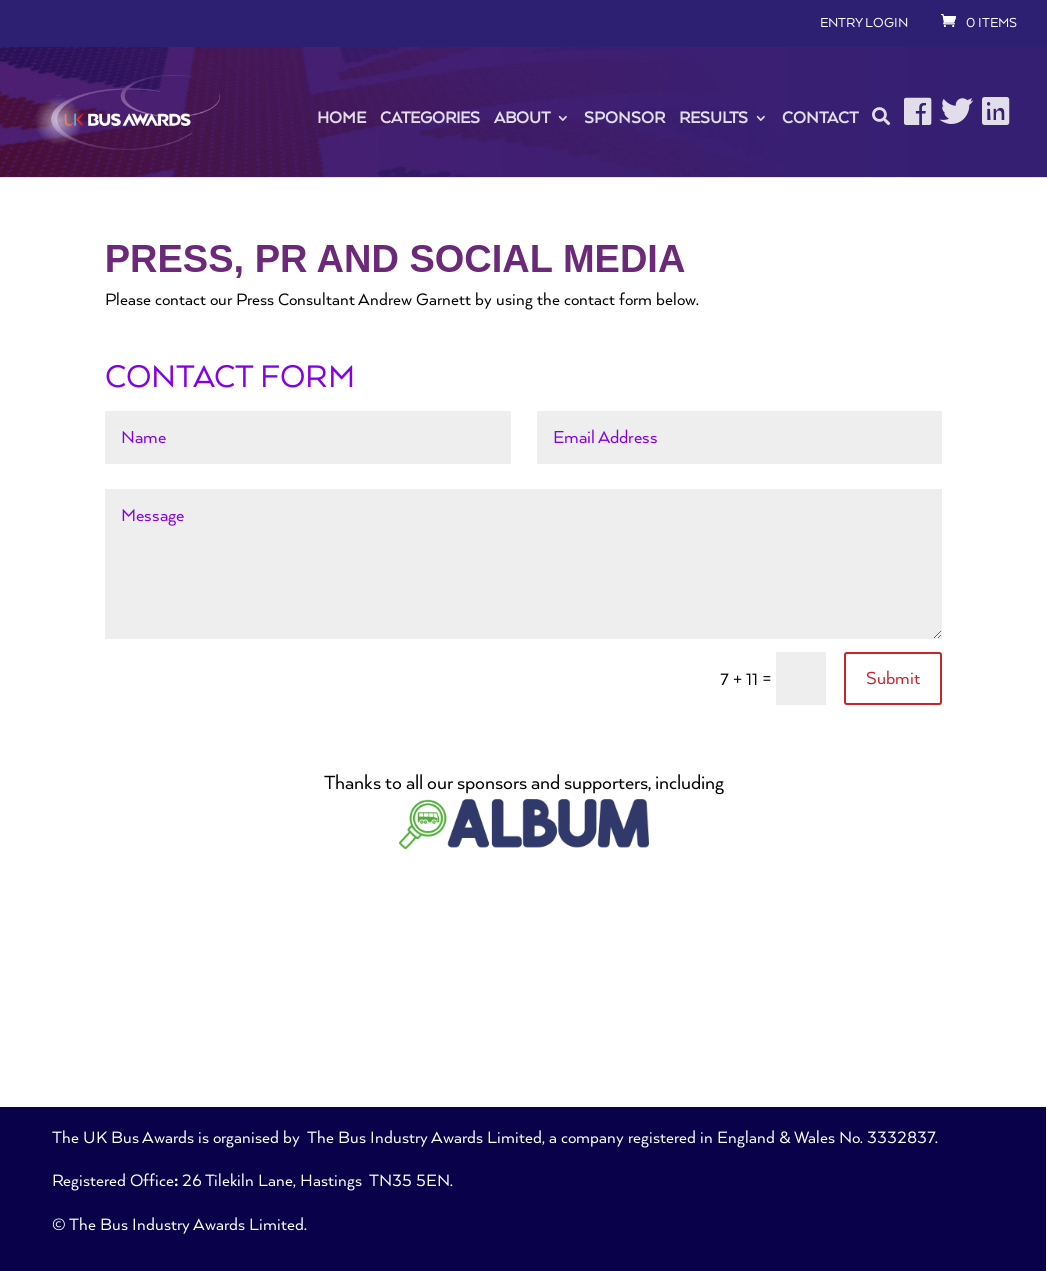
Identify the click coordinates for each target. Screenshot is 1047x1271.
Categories (430, 118)
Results (713, 118)
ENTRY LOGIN (864, 23)
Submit (893, 678)
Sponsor (624, 118)
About (522, 118)
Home (341, 118)
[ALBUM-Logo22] (524, 844)
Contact (820, 118)
